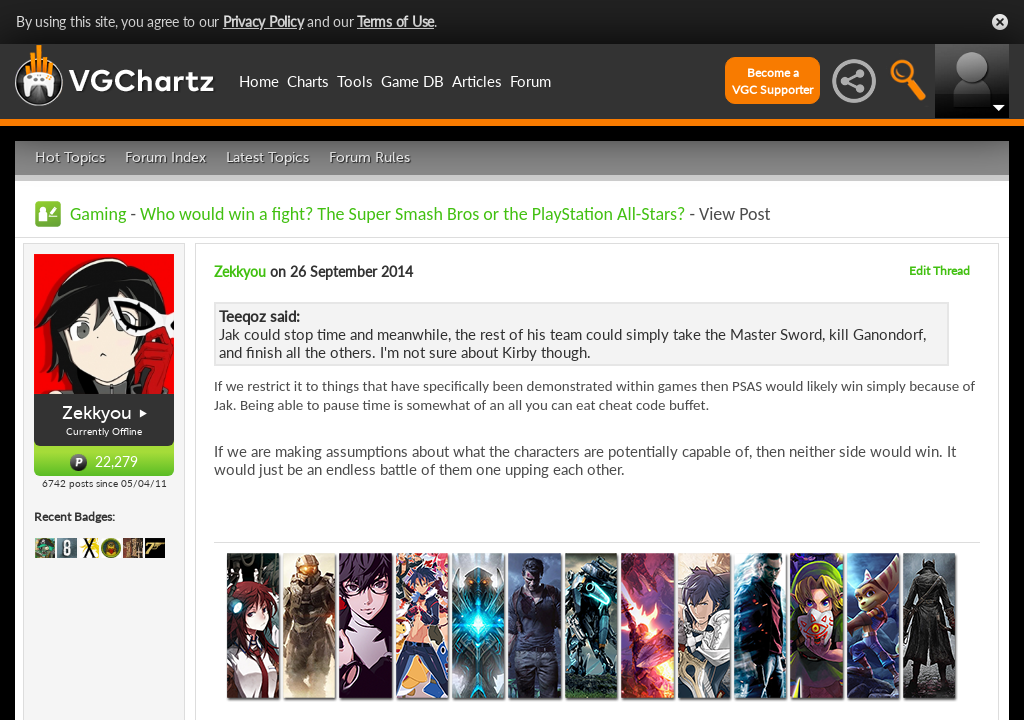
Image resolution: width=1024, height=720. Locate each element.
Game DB (412, 81)
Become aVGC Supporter (772, 81)
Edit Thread (939, 270)
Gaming (98, 214)
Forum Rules (369, 157)
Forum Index (165, 157)
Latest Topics (267, 157)
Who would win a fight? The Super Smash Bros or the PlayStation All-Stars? (414, 214)
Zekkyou (97, 413)
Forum (530, 81)
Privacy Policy (263, 21)
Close (1000, 22)
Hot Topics (70, 157)
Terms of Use (395, 21)
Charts (308, 81)
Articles (477, 81)
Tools (355, 81)
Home (259, 81)
